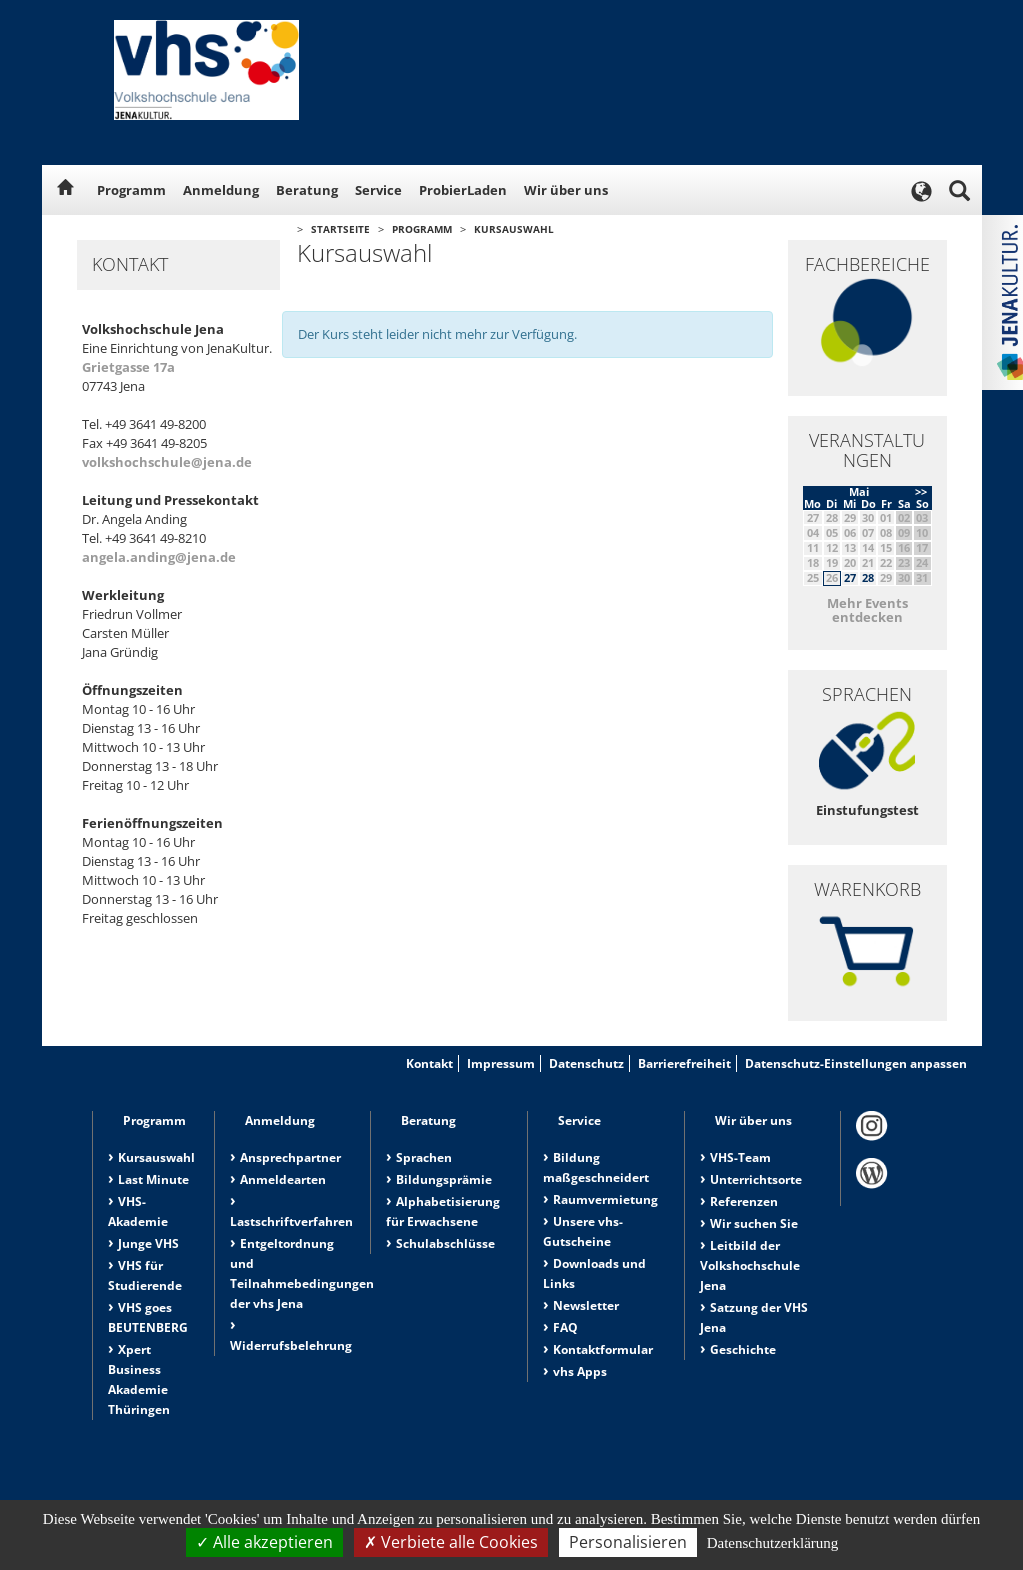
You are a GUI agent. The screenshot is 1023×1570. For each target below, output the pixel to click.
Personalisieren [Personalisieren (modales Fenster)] (628, 1542)
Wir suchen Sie (754, 1223)
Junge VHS (148, 1243)
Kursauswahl (514, 229)
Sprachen (424, 1157)
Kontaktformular (603, 1349)
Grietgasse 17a (128, 367)
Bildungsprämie (444, 1179)
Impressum (501, 1063)
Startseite (340, 229)
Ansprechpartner (290, 1157)
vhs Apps (580, 1371)
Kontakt (429, 1063)
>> (921, 491)
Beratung (307, 190)
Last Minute (153, 1179)
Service (378, 190)
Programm (131, 190)
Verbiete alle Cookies (451, 1542)
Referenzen (744, 1201)
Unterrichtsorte (756, 1179)
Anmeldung (221, 190)
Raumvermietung (605, 1199)
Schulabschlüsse (445, 1243)
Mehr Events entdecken (867, 610)
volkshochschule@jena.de (167, 462)
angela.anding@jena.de (159, 557)
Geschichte (743, 1349)
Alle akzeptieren (264, 1542)
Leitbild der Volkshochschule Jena (750, 1265)
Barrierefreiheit (684, 1063)
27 (850, 577)
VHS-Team (740, 1157)
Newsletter (586, 1305)
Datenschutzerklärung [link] (773, 1543)
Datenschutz (586, 1063)
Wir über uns (566, 190)
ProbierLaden (463, 190)
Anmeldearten (283, 1179)
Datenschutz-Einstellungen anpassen (856, 1063)
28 (868, 577)
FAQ (565, 1327)
